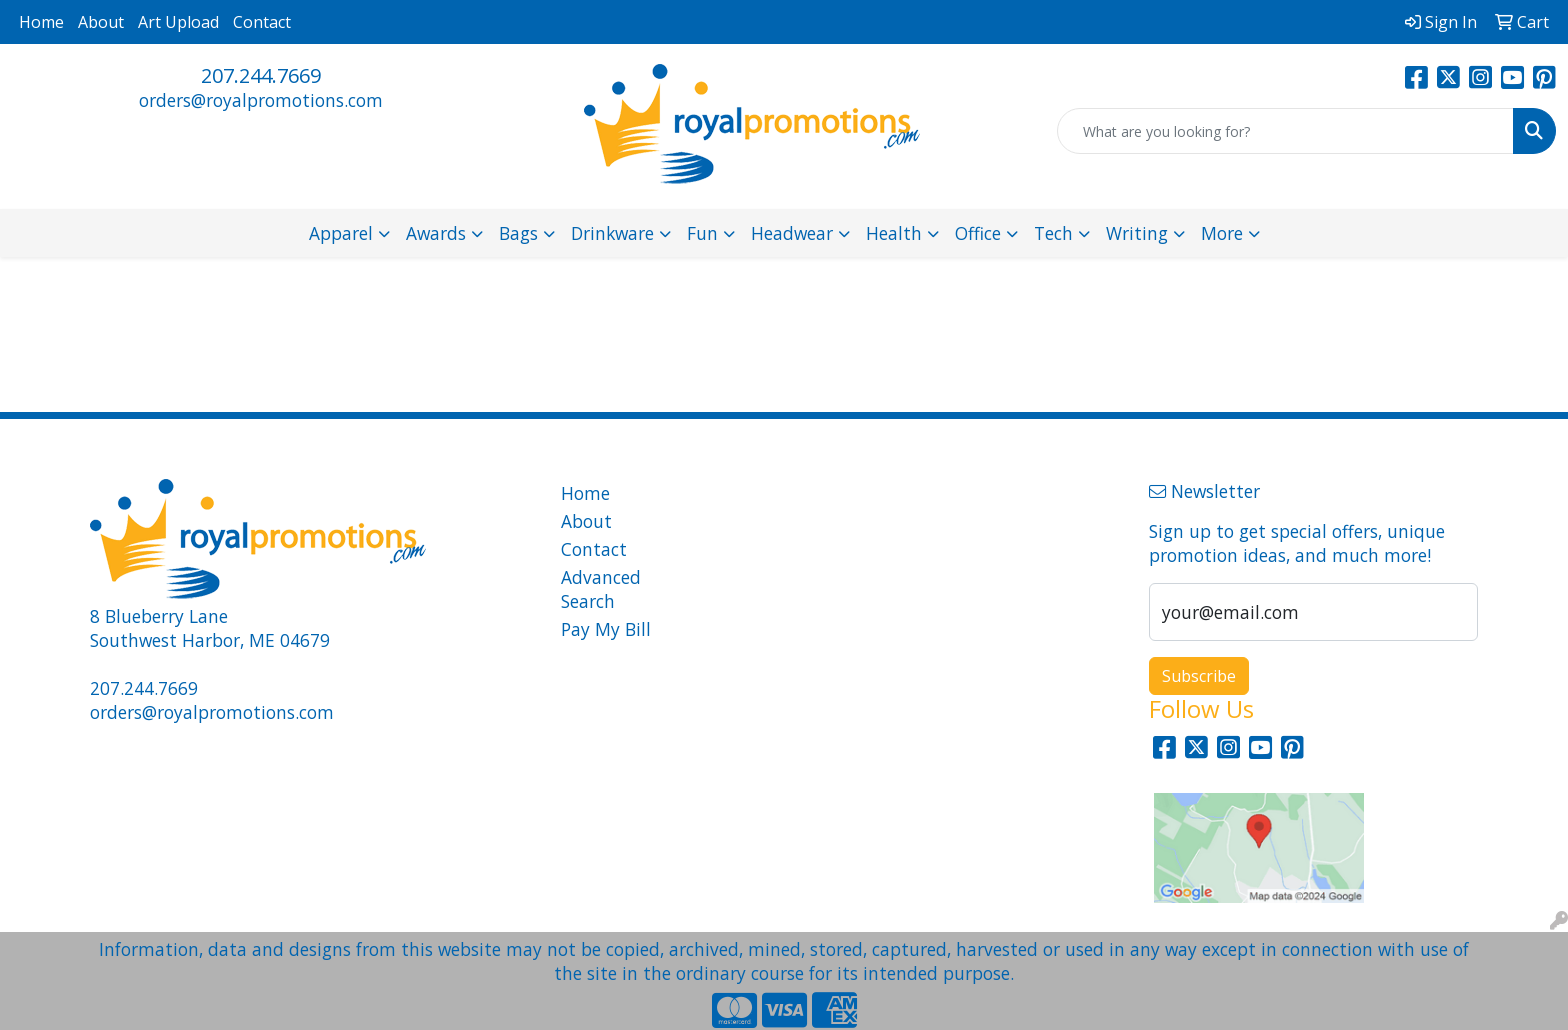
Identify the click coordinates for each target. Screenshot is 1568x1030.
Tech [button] (1053, 233)
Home (41, 22)
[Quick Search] (1285, 131)
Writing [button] (1137, 233)
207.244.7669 (261, 75)
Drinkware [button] (612, 233)
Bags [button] (518, 233)
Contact (262, 22)
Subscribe (1199, 676)
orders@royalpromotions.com (261, 100)
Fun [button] (702, 233)
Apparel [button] (341, 233)
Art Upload (178, 22)
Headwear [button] (792, 233)
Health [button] (894, 233)
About (101, 22)
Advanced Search (601, 589)
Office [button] (978, 233)
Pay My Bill (606, 629)
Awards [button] (436, 233)
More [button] (1222, 233)
